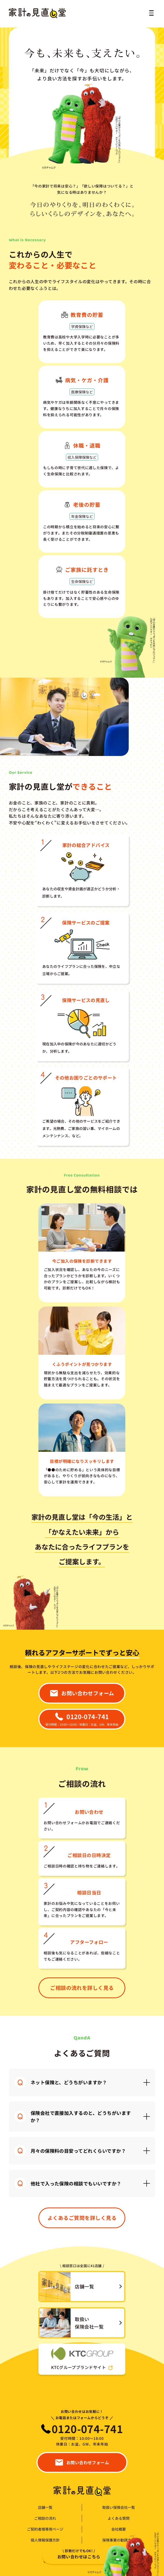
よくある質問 (118, 2518)
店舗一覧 (45, 2507)
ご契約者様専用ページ (45, 2529)
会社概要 (118, 2529)
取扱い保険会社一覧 (118, 2507)
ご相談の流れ (45, 2518)
